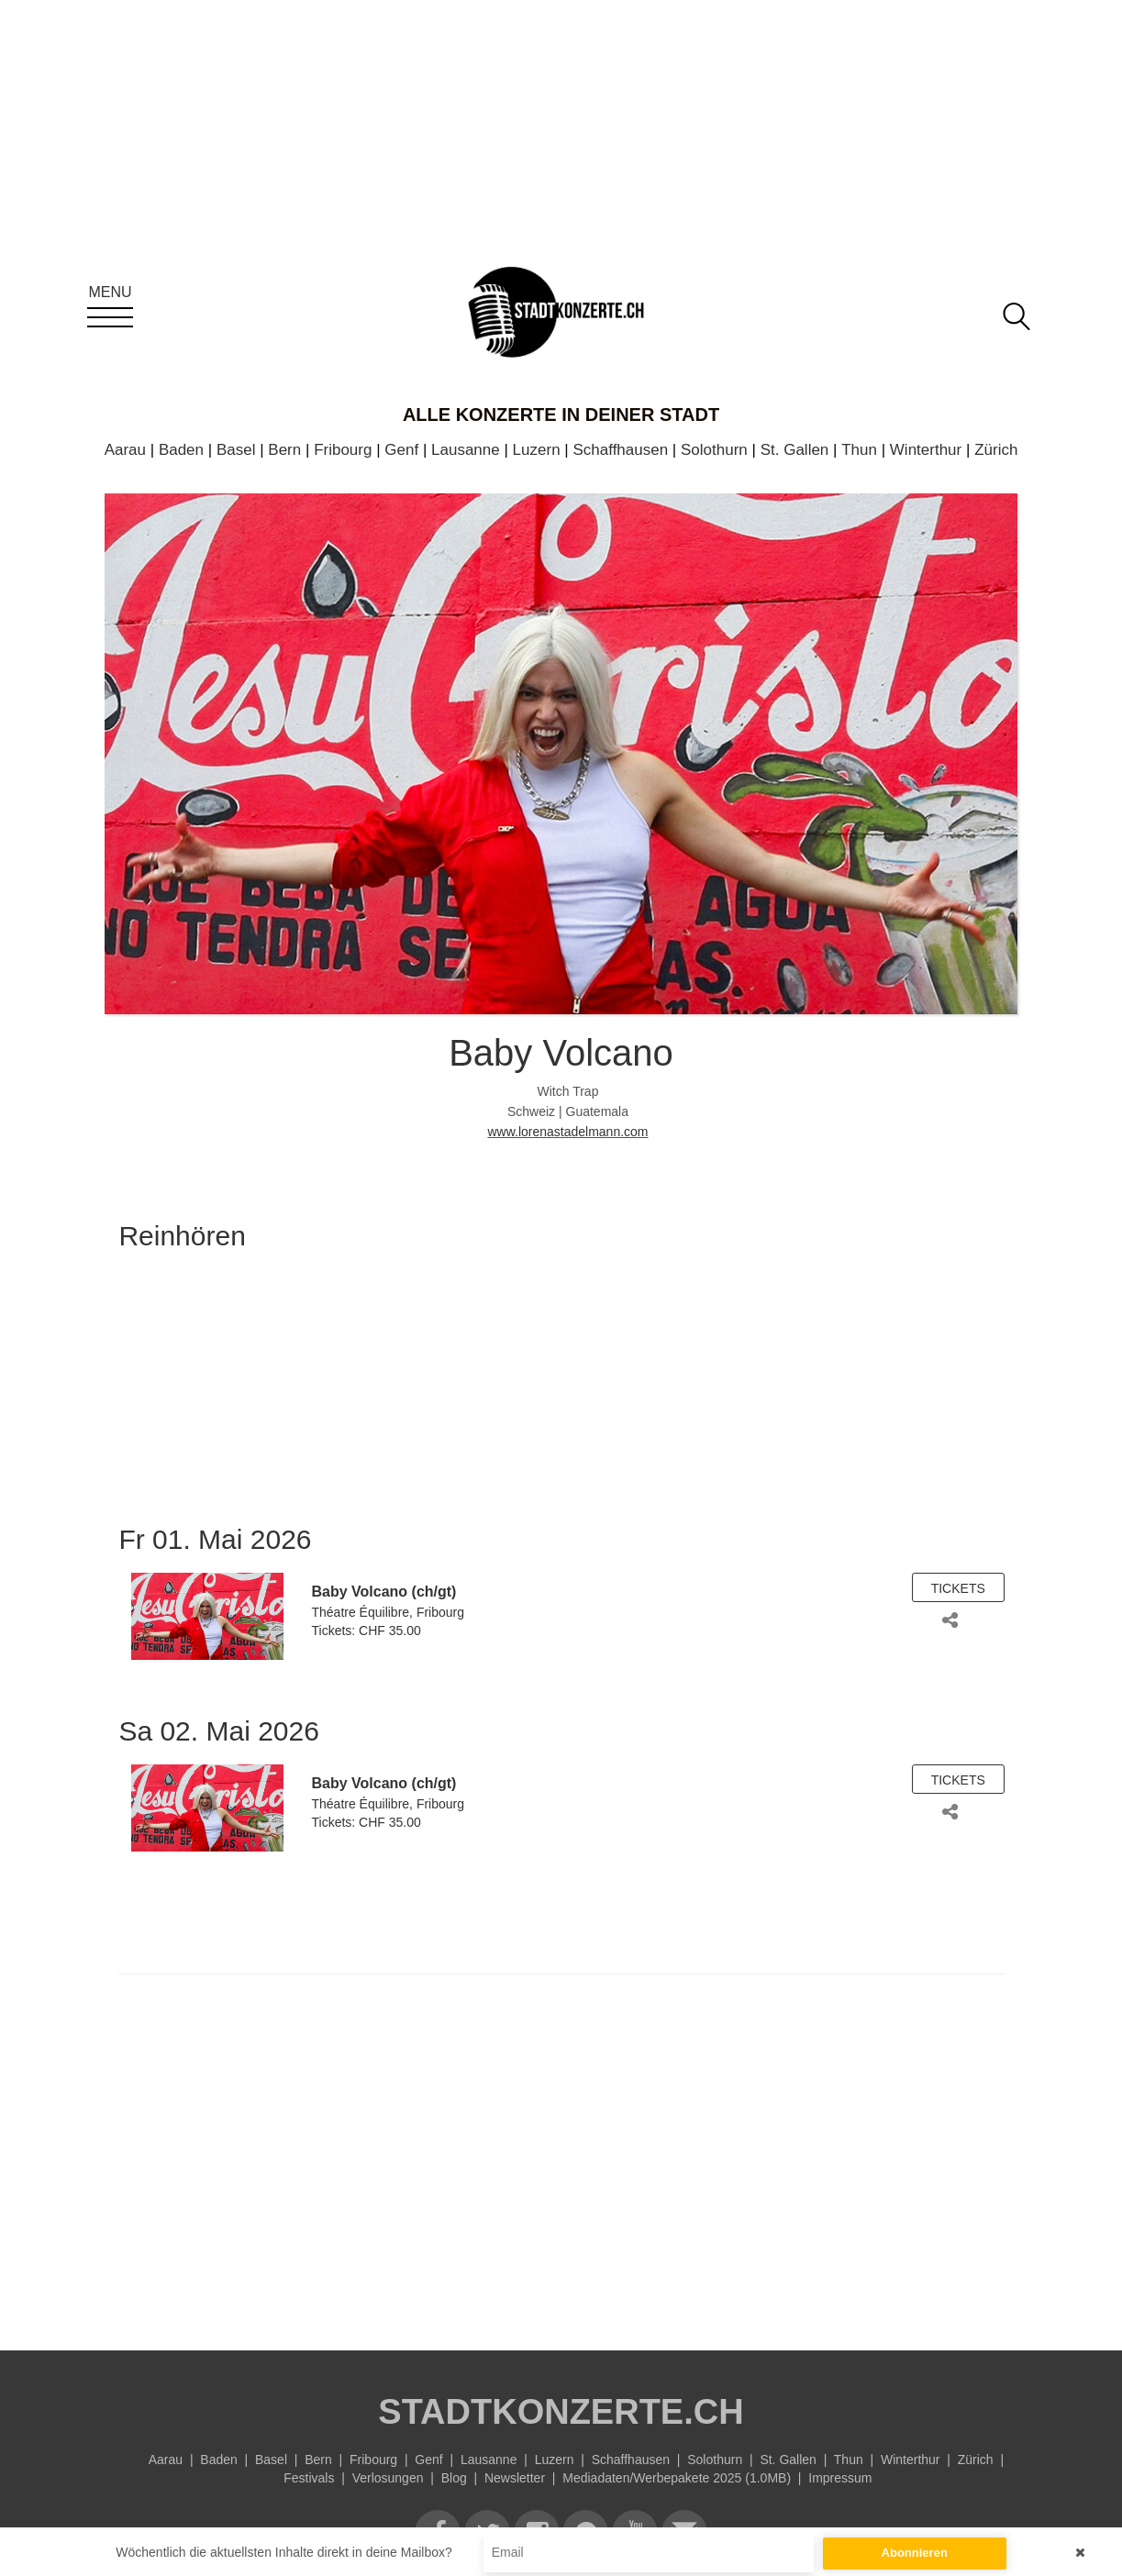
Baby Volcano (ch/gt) (383, 1591)
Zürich (995, 450)
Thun (859, 450)
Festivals (308, 2478)
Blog (454, 2478)
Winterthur (925, 450)
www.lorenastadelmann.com (567, 1131)
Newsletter (514, 2478)
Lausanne (465, 450)
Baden (181, 450)
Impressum (840, 2478)
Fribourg (343, 450)
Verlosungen (388, 2478)
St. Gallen (795, 450)
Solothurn (714, 450)
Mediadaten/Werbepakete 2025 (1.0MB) (676, 2478)
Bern (284, 450)
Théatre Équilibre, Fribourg (387, 1612)
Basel (236, 450)
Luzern (537, 450)
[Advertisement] (560, 2157)
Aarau (125, 450)
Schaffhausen (620, 450)
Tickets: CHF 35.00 (365, 1630)
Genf (401, 450)
